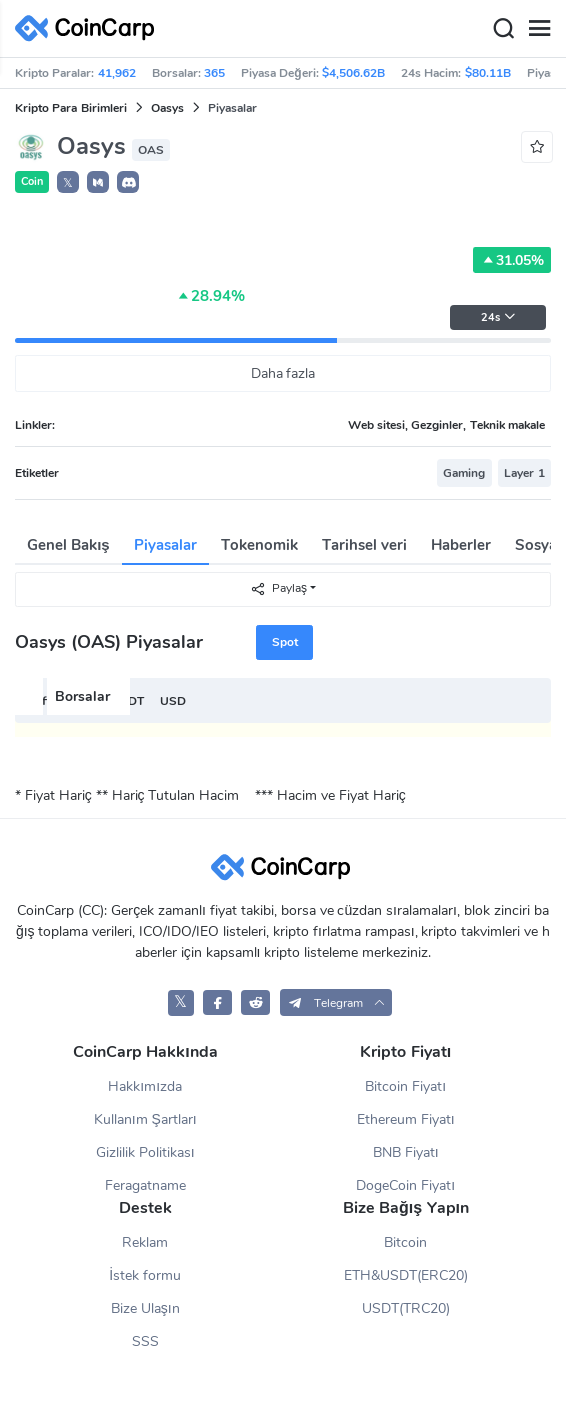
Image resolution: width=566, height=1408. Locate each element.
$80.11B (488, 73)
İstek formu (145, 1275)
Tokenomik (259, 545)
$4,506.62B (353, 73)
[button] (98, 182)
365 (214, 73)
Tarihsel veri (364, 545)
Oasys (167, 108)
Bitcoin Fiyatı (405, 1086)
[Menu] (539, 29)
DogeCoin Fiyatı (405, 1185)
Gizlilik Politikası (145, 1152)
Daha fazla (283, 373)
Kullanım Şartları (145, 1119)
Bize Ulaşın (145, 1308)
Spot (285, 642)
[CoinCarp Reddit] (255, 1002)
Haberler (461, 545)
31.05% (512, 260)
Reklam (145, 1242)
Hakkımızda (145, 1086)
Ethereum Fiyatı (406, 1119)
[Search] (503, 29)
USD (173, 701)
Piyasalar (165, 545)
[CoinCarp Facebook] (217, 1002)
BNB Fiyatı (406, 1152)
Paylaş (278, 588)
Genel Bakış (68, 545)
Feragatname (145, 1185)
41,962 (117, 73)
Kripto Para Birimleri (71, 108)
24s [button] (498, 317)
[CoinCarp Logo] (90, 28)
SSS (145, 1341)
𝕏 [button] (68, 183)
